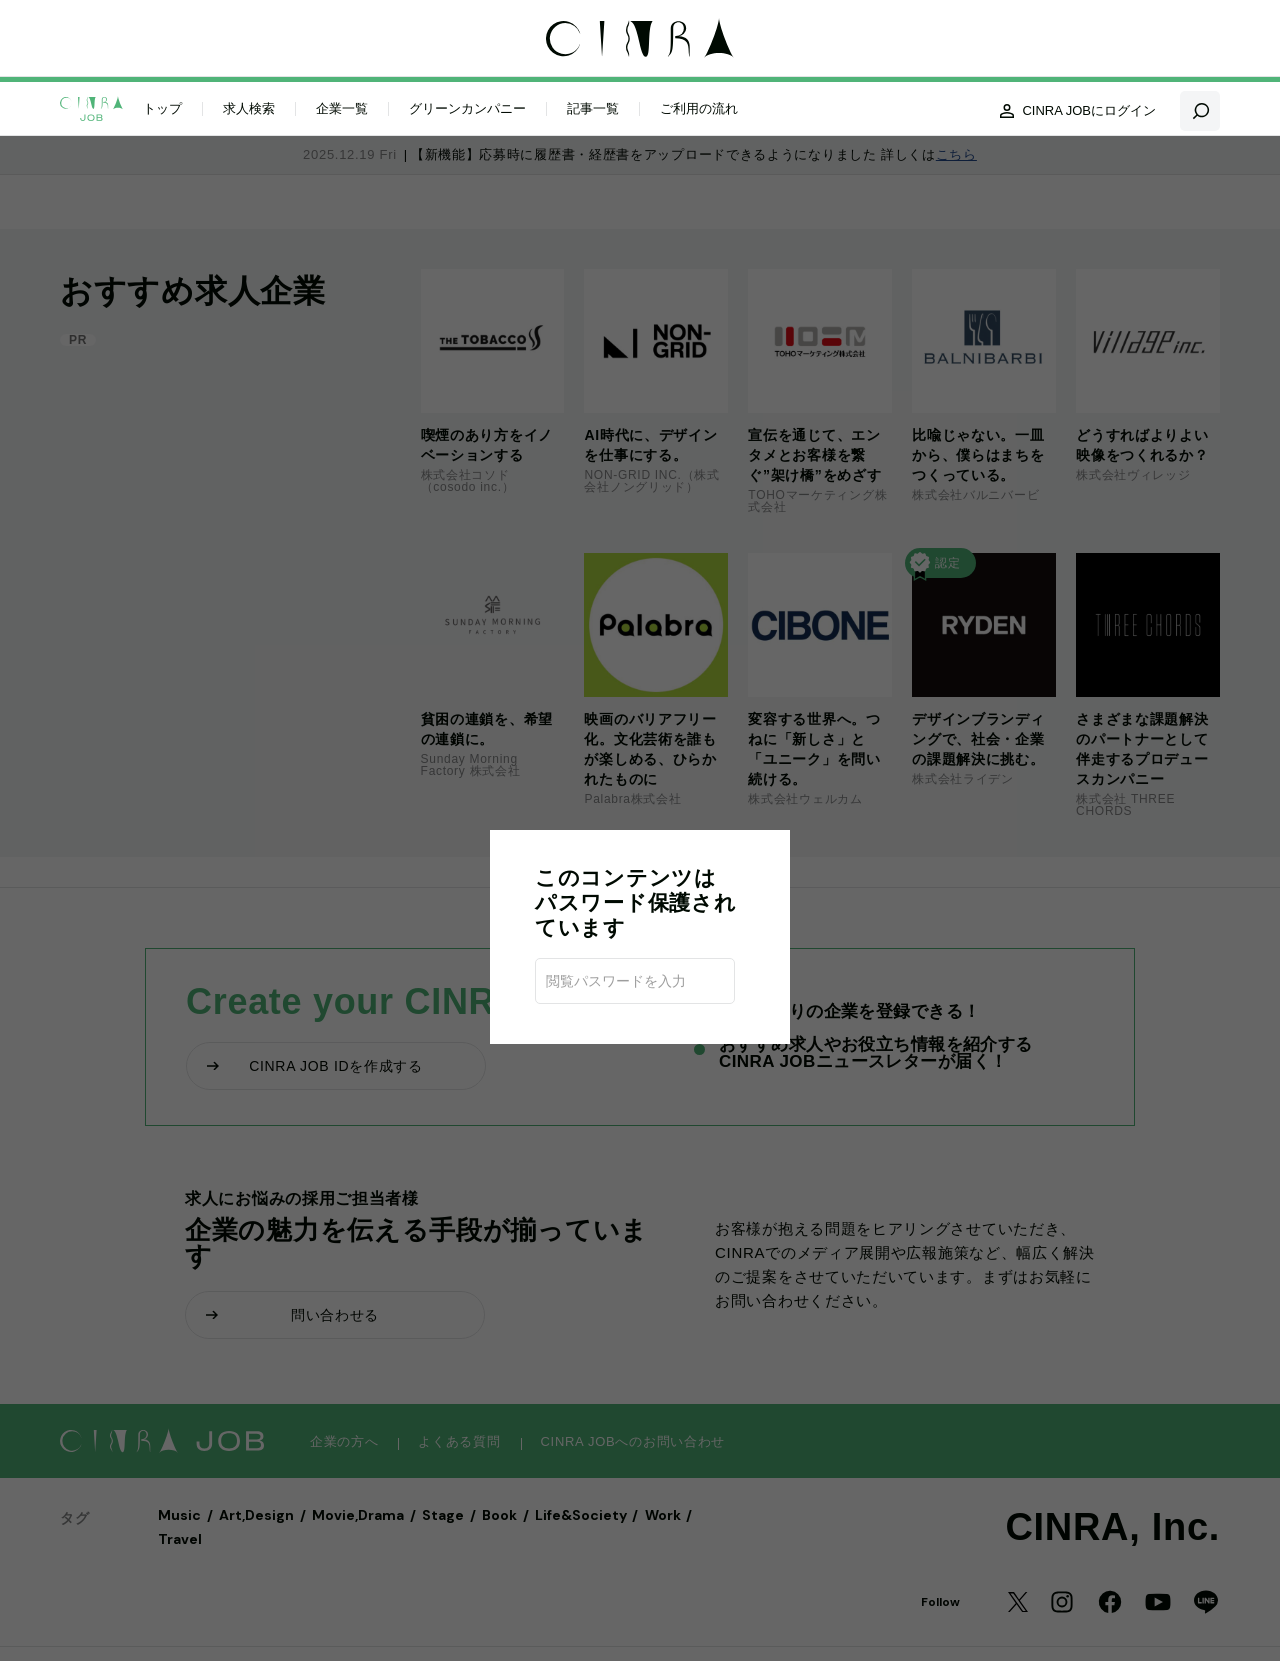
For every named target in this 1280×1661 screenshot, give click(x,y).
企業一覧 (342, 108)
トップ (162, 108)
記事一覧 (593, 108)
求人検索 (249, 108)
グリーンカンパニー (467, 108)
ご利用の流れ (699, 108)
